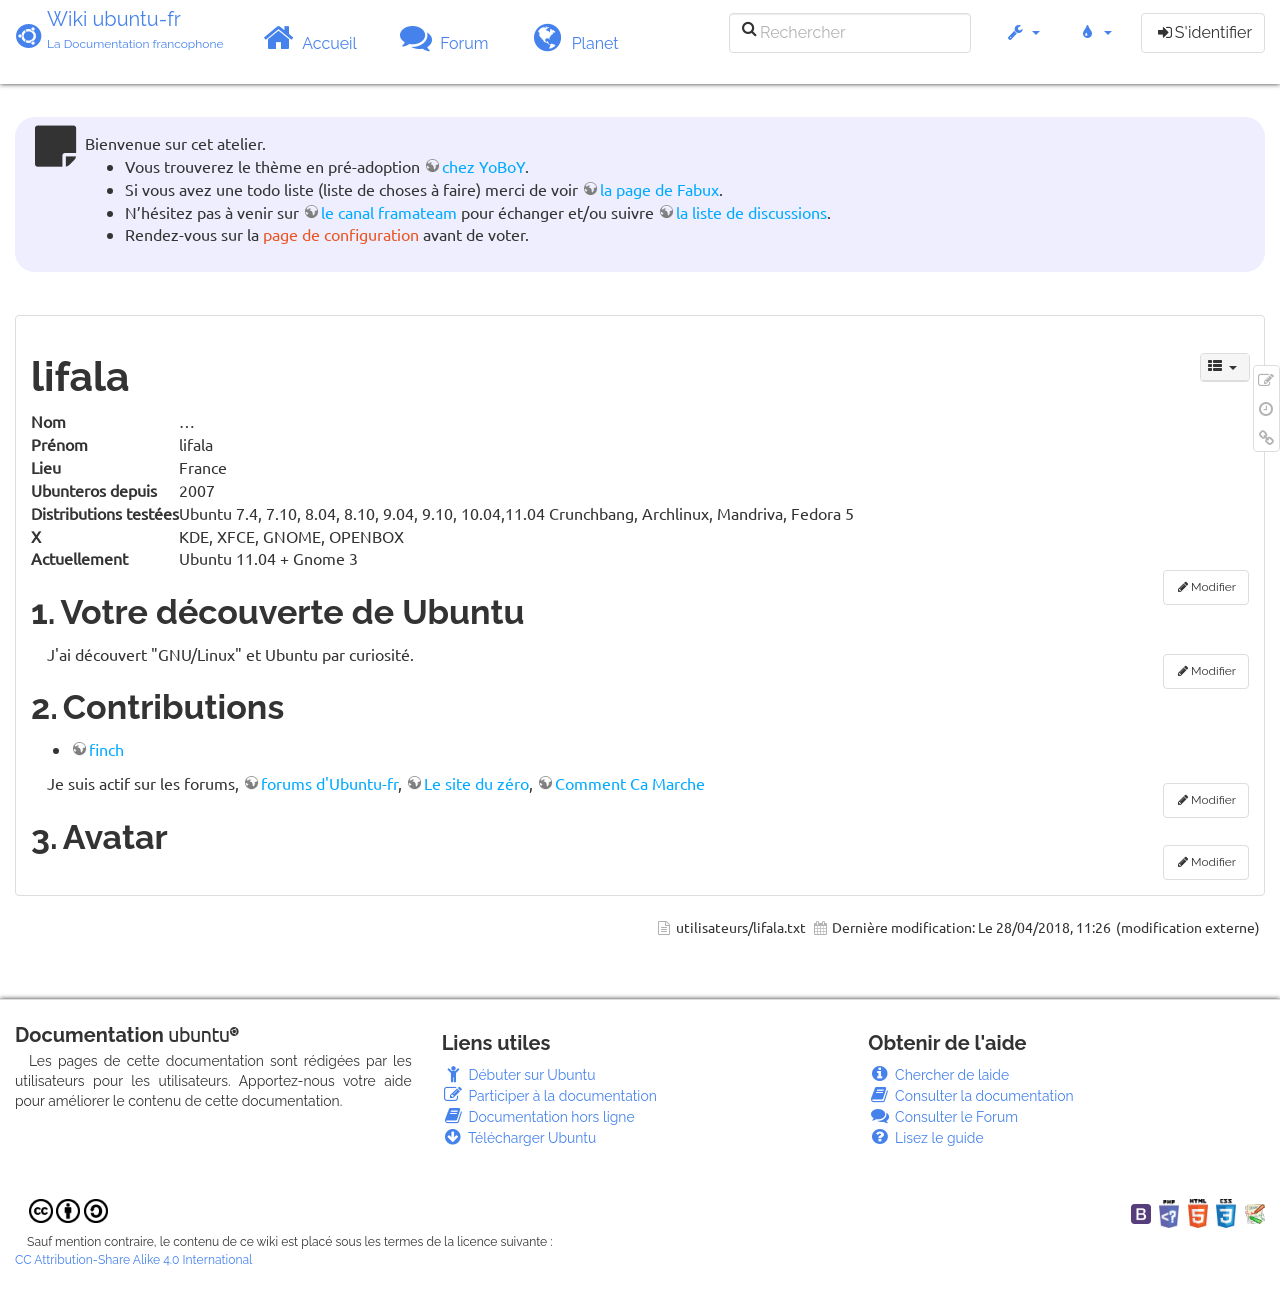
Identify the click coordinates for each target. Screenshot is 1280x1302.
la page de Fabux (659, 189)
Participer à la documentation (549, 1096)
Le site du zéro (476, 783)
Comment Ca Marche (630, 783)
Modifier (1213, 587)
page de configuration (341, 234)
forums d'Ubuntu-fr (329, 783)
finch (106, 749)
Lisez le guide (925, 1138)
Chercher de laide (938, 1075)
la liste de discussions (751, 212)
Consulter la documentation (970, 1096)
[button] (1022, 42)
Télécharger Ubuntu (519, 1138)
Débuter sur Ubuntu (519, 1075)
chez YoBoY (483, 166)
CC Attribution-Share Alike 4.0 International (133, 1260)
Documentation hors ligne (538, 1117)
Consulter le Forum (943, 1117)
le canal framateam (389, 212)
